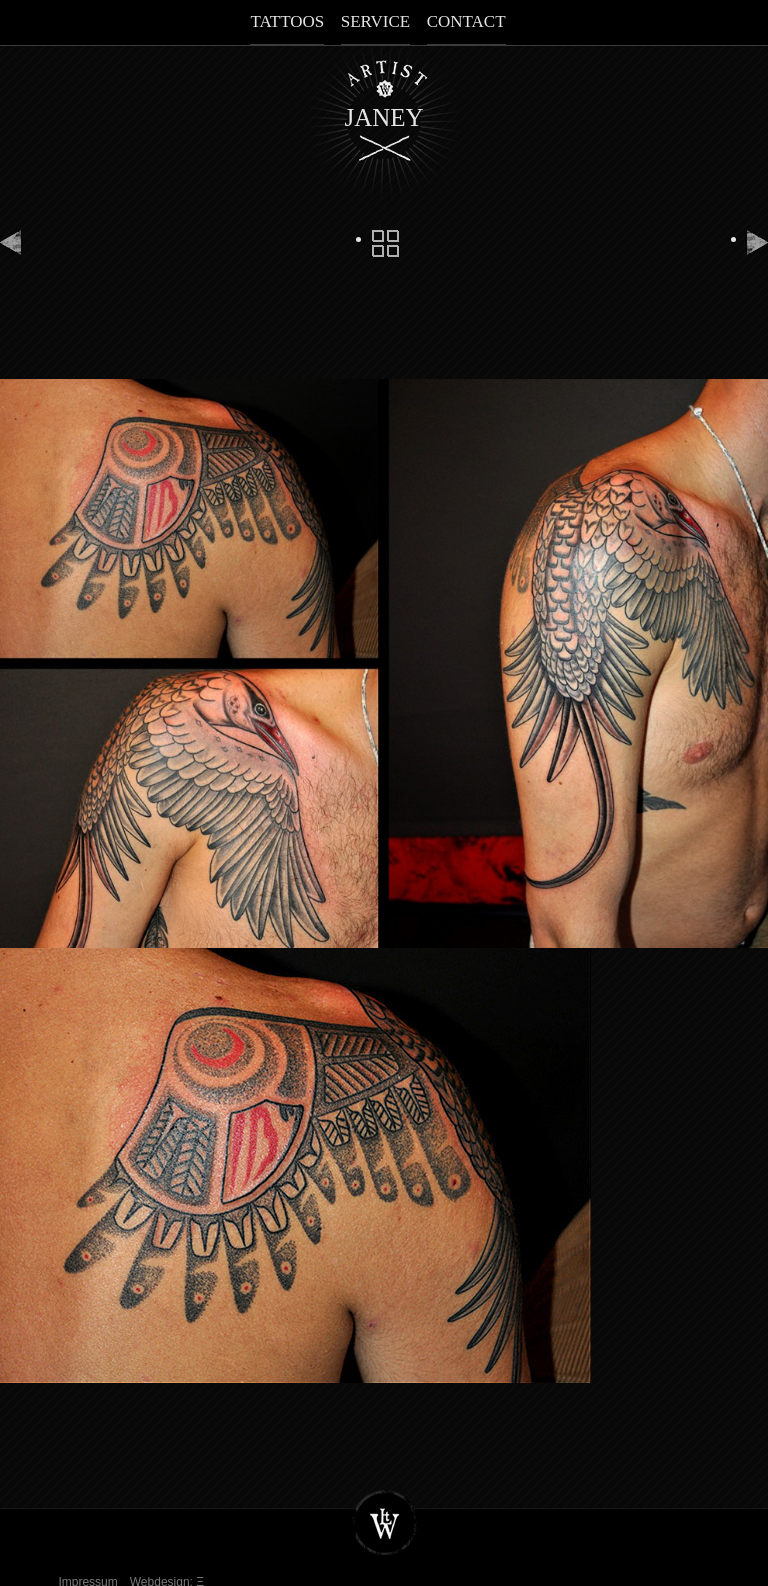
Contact (466, 21)
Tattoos (287, 21)
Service (375, 21)
